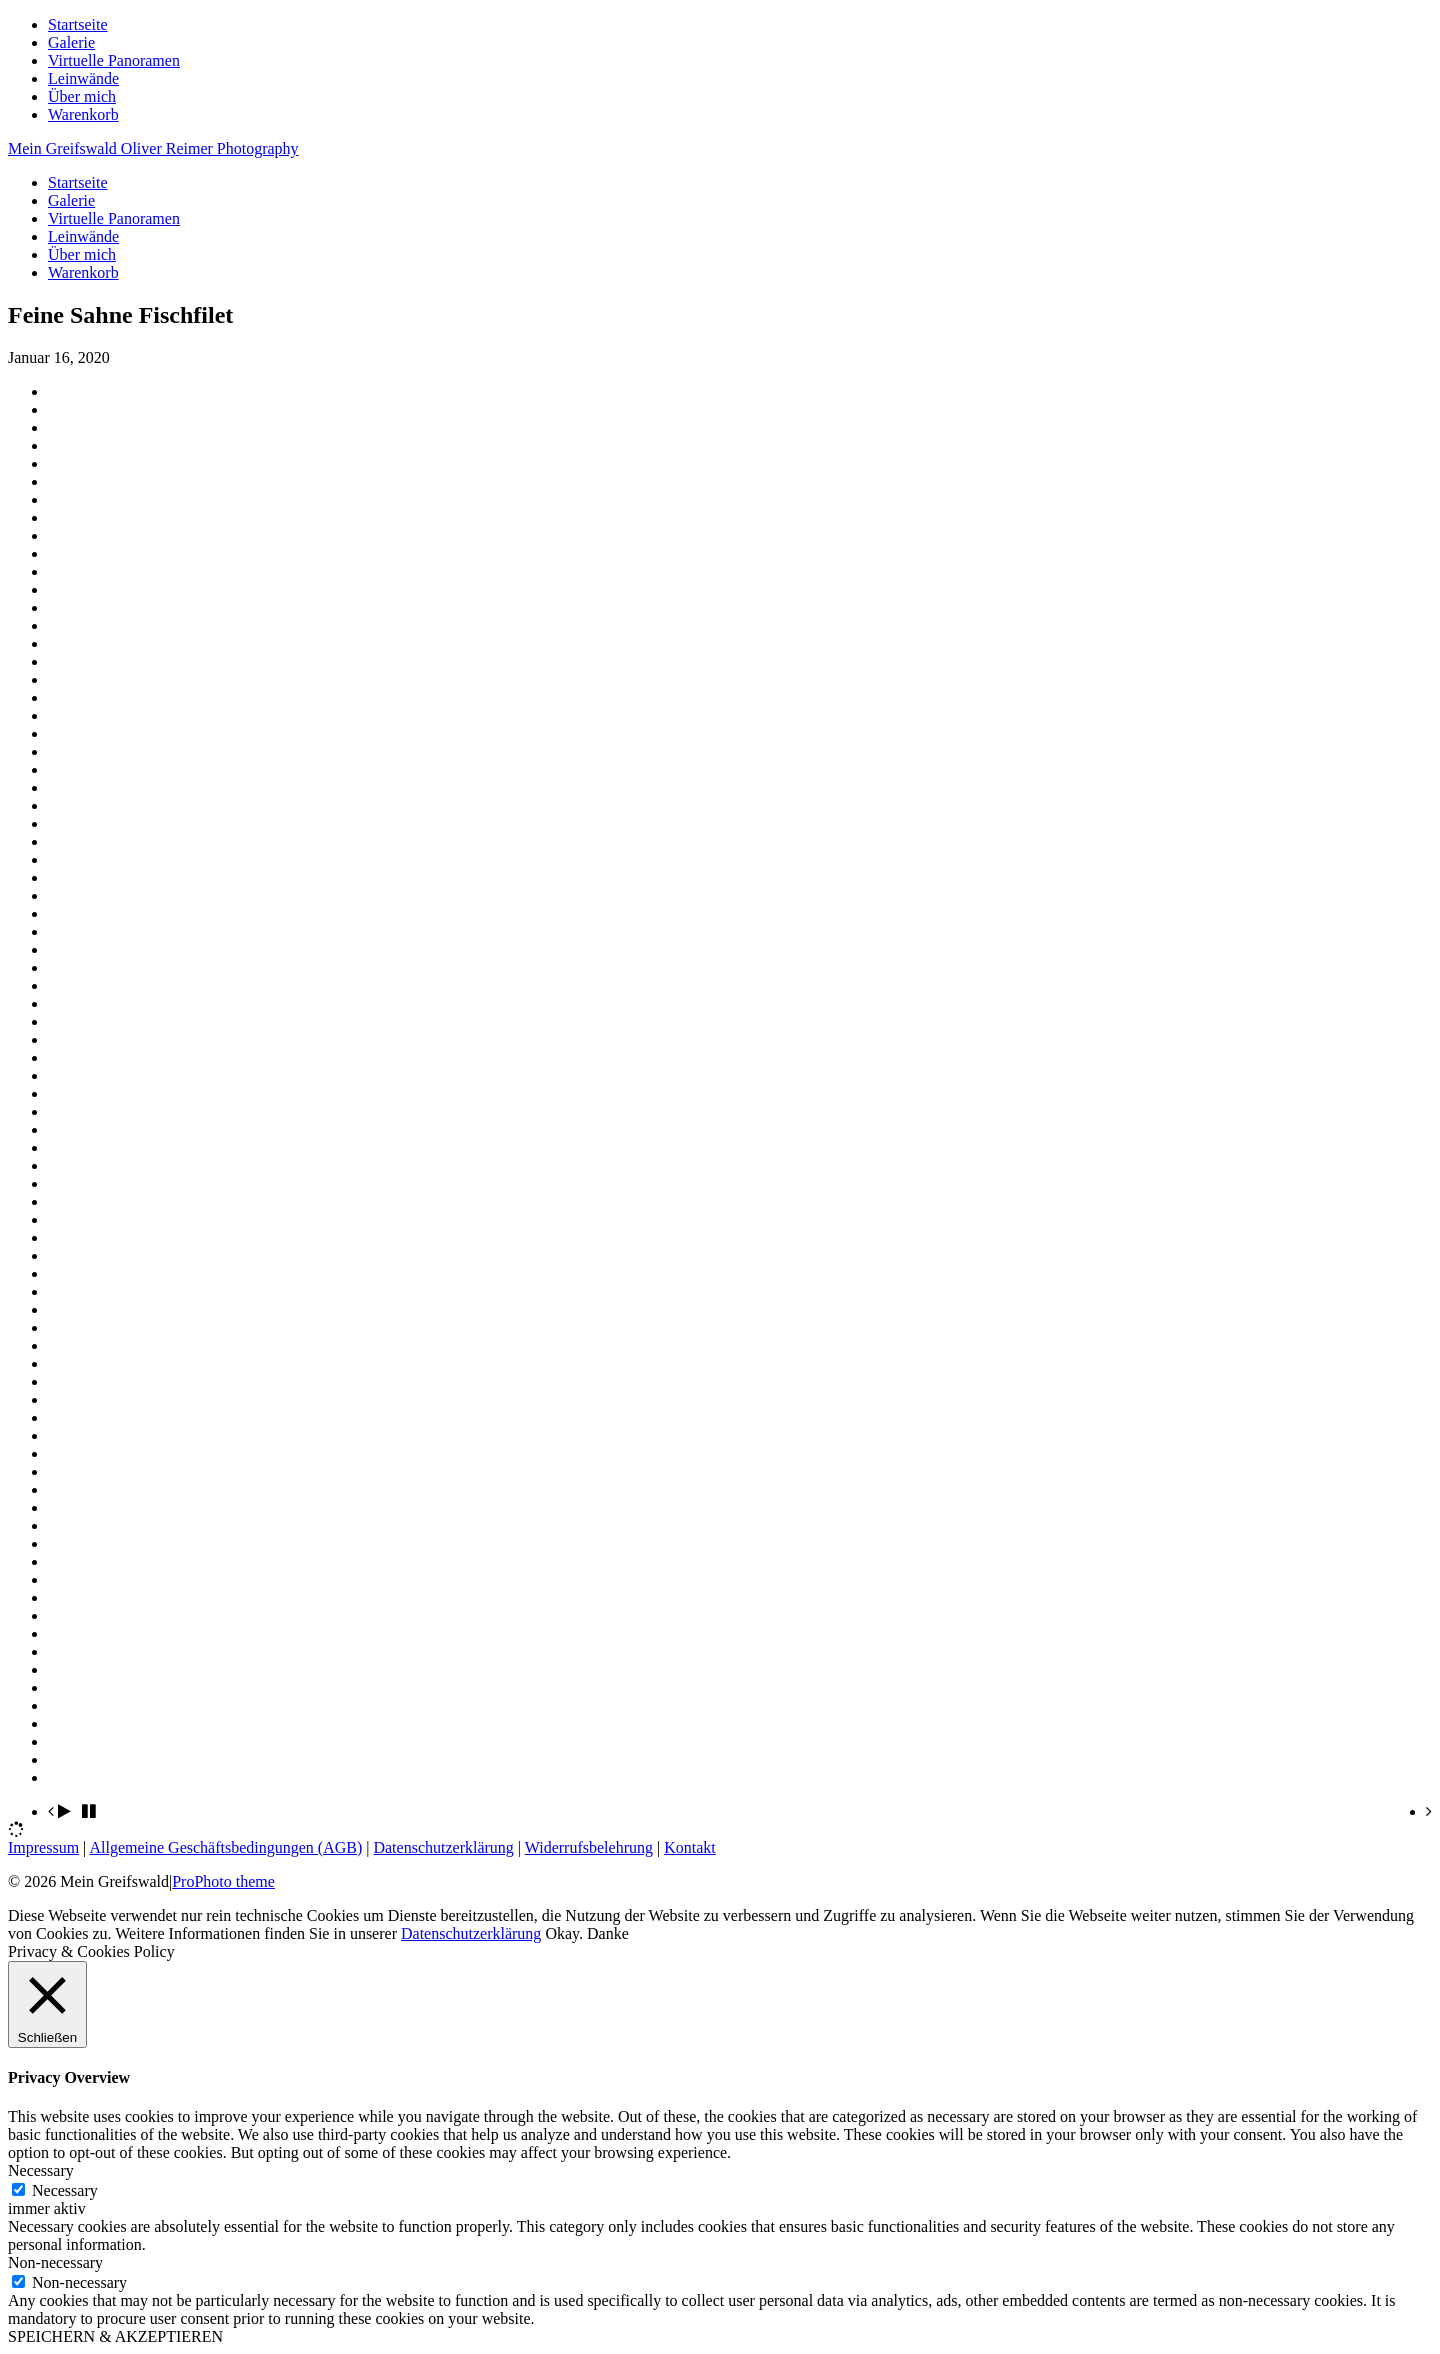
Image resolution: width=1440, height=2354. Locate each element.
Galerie (71, 42)
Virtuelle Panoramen (114, 60)
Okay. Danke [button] (586, 1933)
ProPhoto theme (223, 1881)
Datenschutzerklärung (443, 1847)
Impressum (43, 1847)
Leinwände (83, 78)
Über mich (82, 96)
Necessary (65, 2190)
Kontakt (690, 1847)
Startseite (78, 24)
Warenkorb (83, 114)
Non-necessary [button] (55, 2262)
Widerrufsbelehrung (589, 1847)
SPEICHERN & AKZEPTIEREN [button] (115, 2336)
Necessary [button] (41, 2170)
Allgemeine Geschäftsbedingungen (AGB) (225, 1847)
